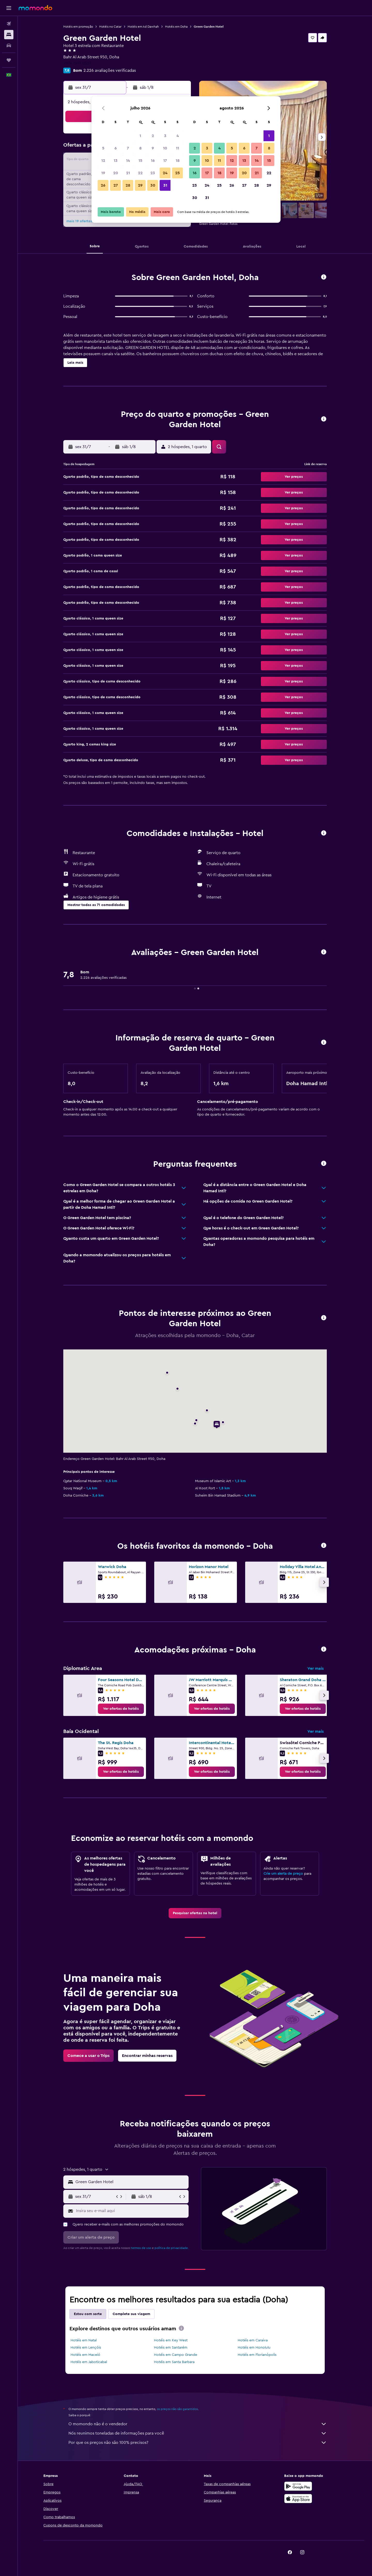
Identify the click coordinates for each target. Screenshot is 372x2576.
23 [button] (152, 173)
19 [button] (103, 173)
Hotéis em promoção (78, 26)
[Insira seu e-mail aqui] (131, 2210)
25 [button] (177, 173)
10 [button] (165, 148)
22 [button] (140, 173)
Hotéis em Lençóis (86, 2347)
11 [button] (177, 148)
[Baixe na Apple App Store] (298, 2498)
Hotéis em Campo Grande (175, 2355)
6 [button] (115, 148)
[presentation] (181, 2328)
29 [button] (140, 185)
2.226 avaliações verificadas (109, 70)
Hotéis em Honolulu (254, 2347)
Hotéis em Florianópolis (257, 2355)
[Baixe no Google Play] (298, 2486)
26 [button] (103, 185)
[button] (8, 8)
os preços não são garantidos (177, 2409)
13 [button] (116, 160)
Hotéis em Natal (84, 2340)
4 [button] (177, 136)
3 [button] (165, 136)
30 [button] (152, 185)
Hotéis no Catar (110, 26)
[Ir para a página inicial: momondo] (35, 7)
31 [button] (165, 185)
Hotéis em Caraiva (253, 2340)
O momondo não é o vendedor (197, 2424)
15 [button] (140, 160)
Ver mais (315, 1668)
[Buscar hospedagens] (9, 34)
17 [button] (165, 160)
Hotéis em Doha (176, 26)
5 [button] (103, 148)
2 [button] (153, 136)
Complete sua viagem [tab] (131, 2314)
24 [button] (165, 173)
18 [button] (178, 160)
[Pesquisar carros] (9, 45)
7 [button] (128, 148)
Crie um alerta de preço (283, 1873)
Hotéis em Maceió (85, 2355)
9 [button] (153, 148)
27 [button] (115, 185)
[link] (121, 1709)
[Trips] (9, 60)
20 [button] (115, 173)
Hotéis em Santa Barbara (174, 2362)
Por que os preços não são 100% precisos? (197, 2442)
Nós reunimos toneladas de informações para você (197, 2433)
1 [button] (140, 136)
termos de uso (141, 2247)
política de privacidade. (171, 2247)
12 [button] (103, 160)
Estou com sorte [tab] (88, 2314)
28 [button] (128, 185)
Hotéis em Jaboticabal (89, 2362)
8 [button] (140, 148)
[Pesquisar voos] (9, 24)
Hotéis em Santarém (170, 2347)
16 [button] (153, 160)
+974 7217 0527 (77, 63)
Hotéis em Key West (171, 2340)
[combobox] (131, 2181)
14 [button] (128, 160)
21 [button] (128, 173)
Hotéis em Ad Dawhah (143, 26)
